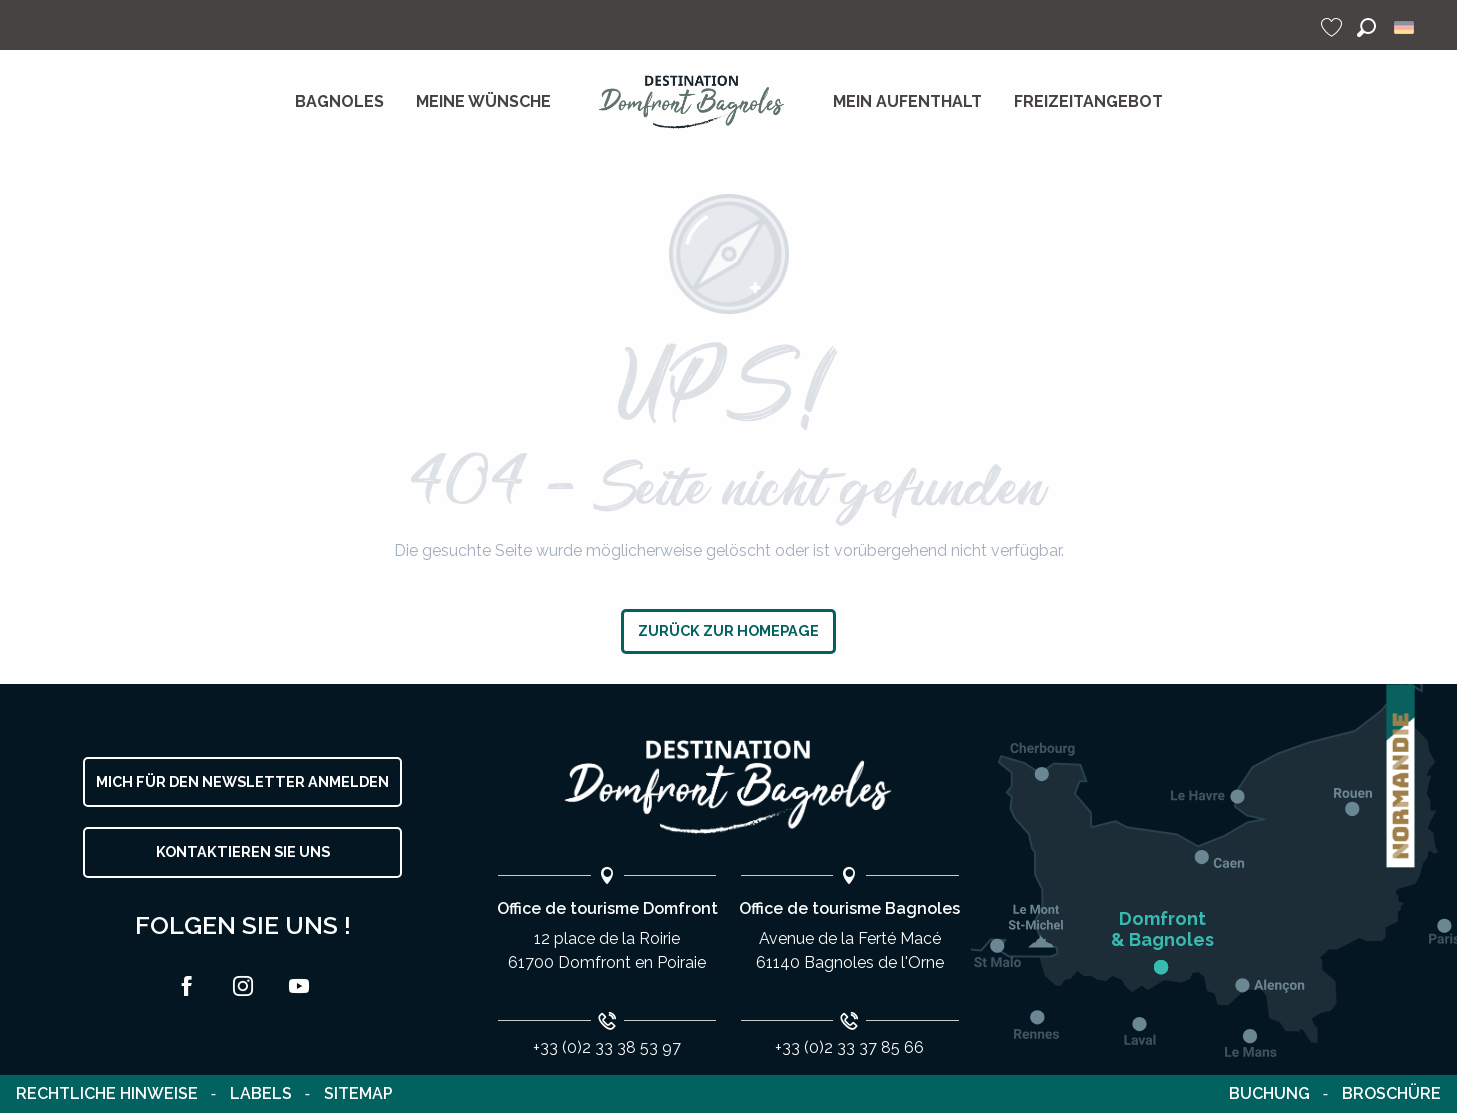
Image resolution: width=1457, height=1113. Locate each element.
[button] (1366, 27)
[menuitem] (339, 102)
